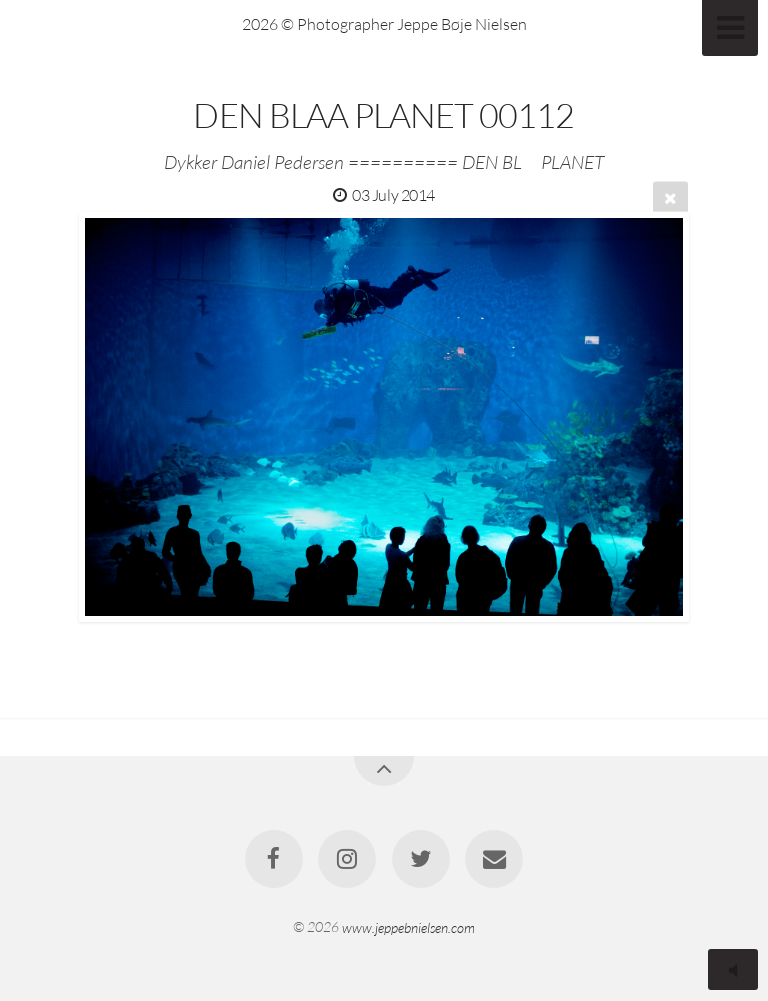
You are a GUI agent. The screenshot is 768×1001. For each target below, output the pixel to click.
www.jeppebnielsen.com (408, 926)
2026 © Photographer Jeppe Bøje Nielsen (384, 24)
